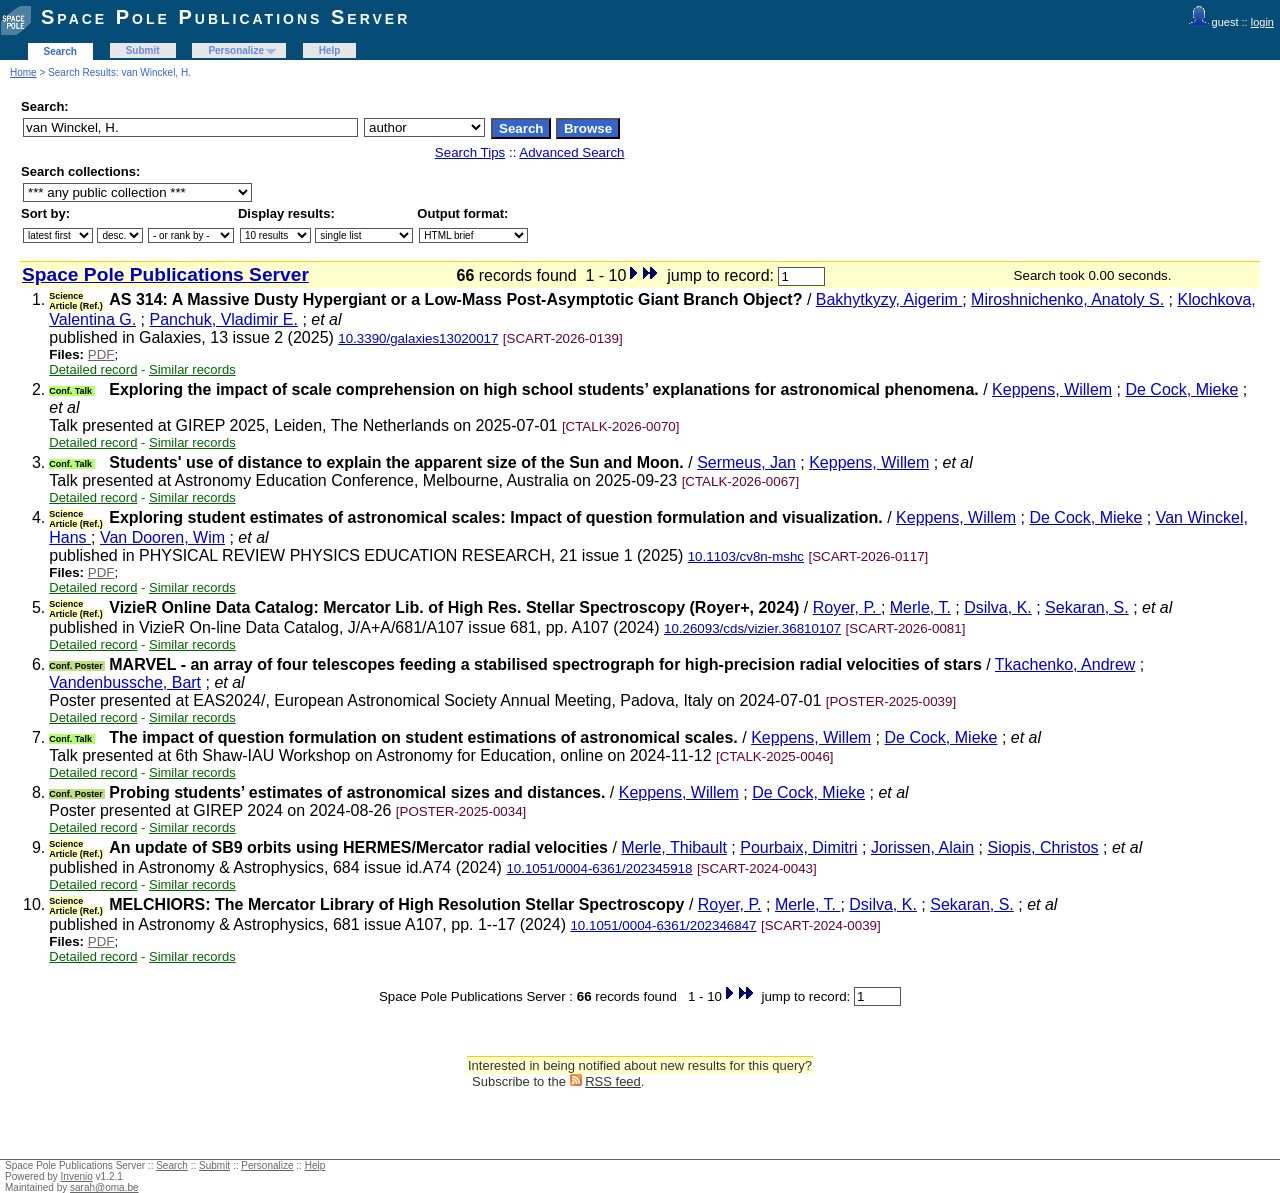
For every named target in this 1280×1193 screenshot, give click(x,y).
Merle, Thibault (674, 847)
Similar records (192, 369)
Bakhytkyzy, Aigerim (889, 299)
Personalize (236, 50)
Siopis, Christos (1042, 847)
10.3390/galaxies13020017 (418, 338)
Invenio (77, 1176)
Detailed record (93, 369)
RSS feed (613, 1081)
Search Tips (470, 152)
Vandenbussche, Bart (125, 682)
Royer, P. (847, 607)
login (1262, 22)
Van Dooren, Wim (162, 537)
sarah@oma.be (104, 1187)
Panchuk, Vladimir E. (223, 319)
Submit (143, 50)
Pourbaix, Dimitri (798, 847)
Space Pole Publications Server (225, 17)
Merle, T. (920, 607)
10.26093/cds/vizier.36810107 (752, 628)
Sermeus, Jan (746, 462)
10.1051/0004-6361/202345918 (599, 868)
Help (330, 50)
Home (23, 72)
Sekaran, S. (1087, 607)
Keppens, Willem (1052, 389)
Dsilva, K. (998, 607)
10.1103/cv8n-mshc (746, 556)
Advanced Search (571, 152)
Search (60, 51)
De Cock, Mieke (1181, 389)
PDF (101, 354)
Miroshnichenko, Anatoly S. (1067, 299)
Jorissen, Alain (922, 847)
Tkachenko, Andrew (1065, 664)
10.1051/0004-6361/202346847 (663, 925)
